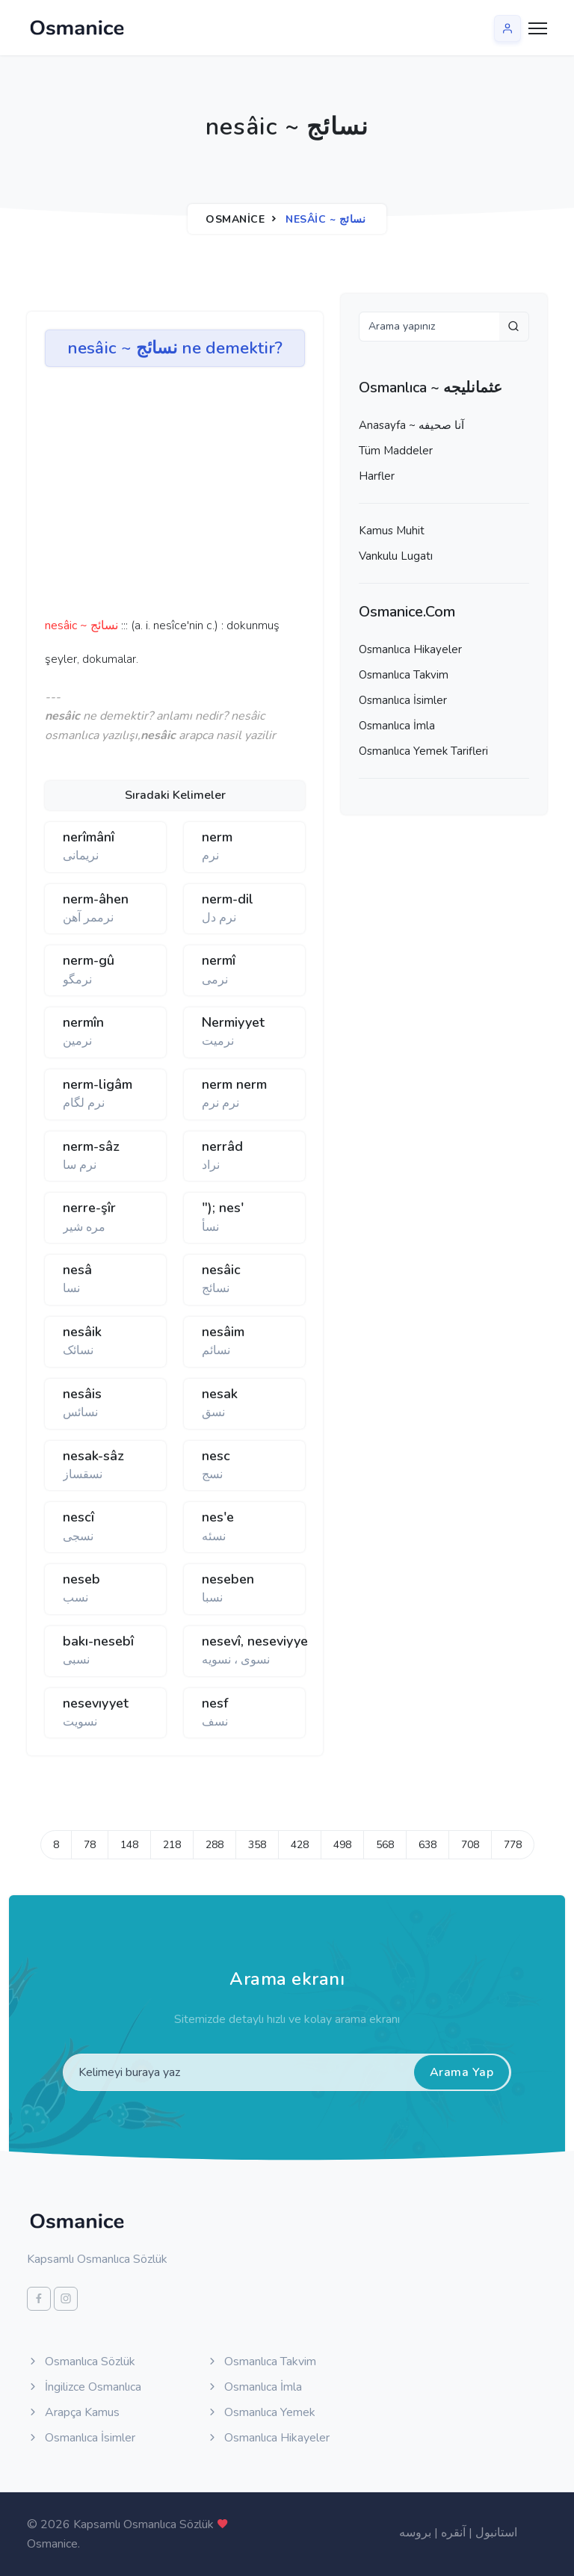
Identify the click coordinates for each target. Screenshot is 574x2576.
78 (90, 1845)
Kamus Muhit (392, 530)
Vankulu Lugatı (396, 556)
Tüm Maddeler (396, 450)
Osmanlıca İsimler (403, 700)
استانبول (496, 2532)
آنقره (453, 2532)
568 (385, 1845)
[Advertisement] (276, 497)
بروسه (415, 2532)
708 (470, 1845)
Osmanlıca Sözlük (81, 2361)
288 (214, 1845)
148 (129, 1845)
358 (257, 1845)
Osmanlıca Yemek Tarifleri (423, 751)
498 (342, 1845)
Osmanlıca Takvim (403, 674)
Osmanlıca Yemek (260, 2412)
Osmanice (235, 219)
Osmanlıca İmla (397, 725)
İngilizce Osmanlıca (84, 2387)
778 (513, 1845)
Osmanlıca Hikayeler (410, 649)
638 (427, 1845)
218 (172, 1845)
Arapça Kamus (73, 2412)
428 (300, 1845)
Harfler (377, 476)
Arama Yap (462, 2072)
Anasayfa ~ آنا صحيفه (411, 425)
